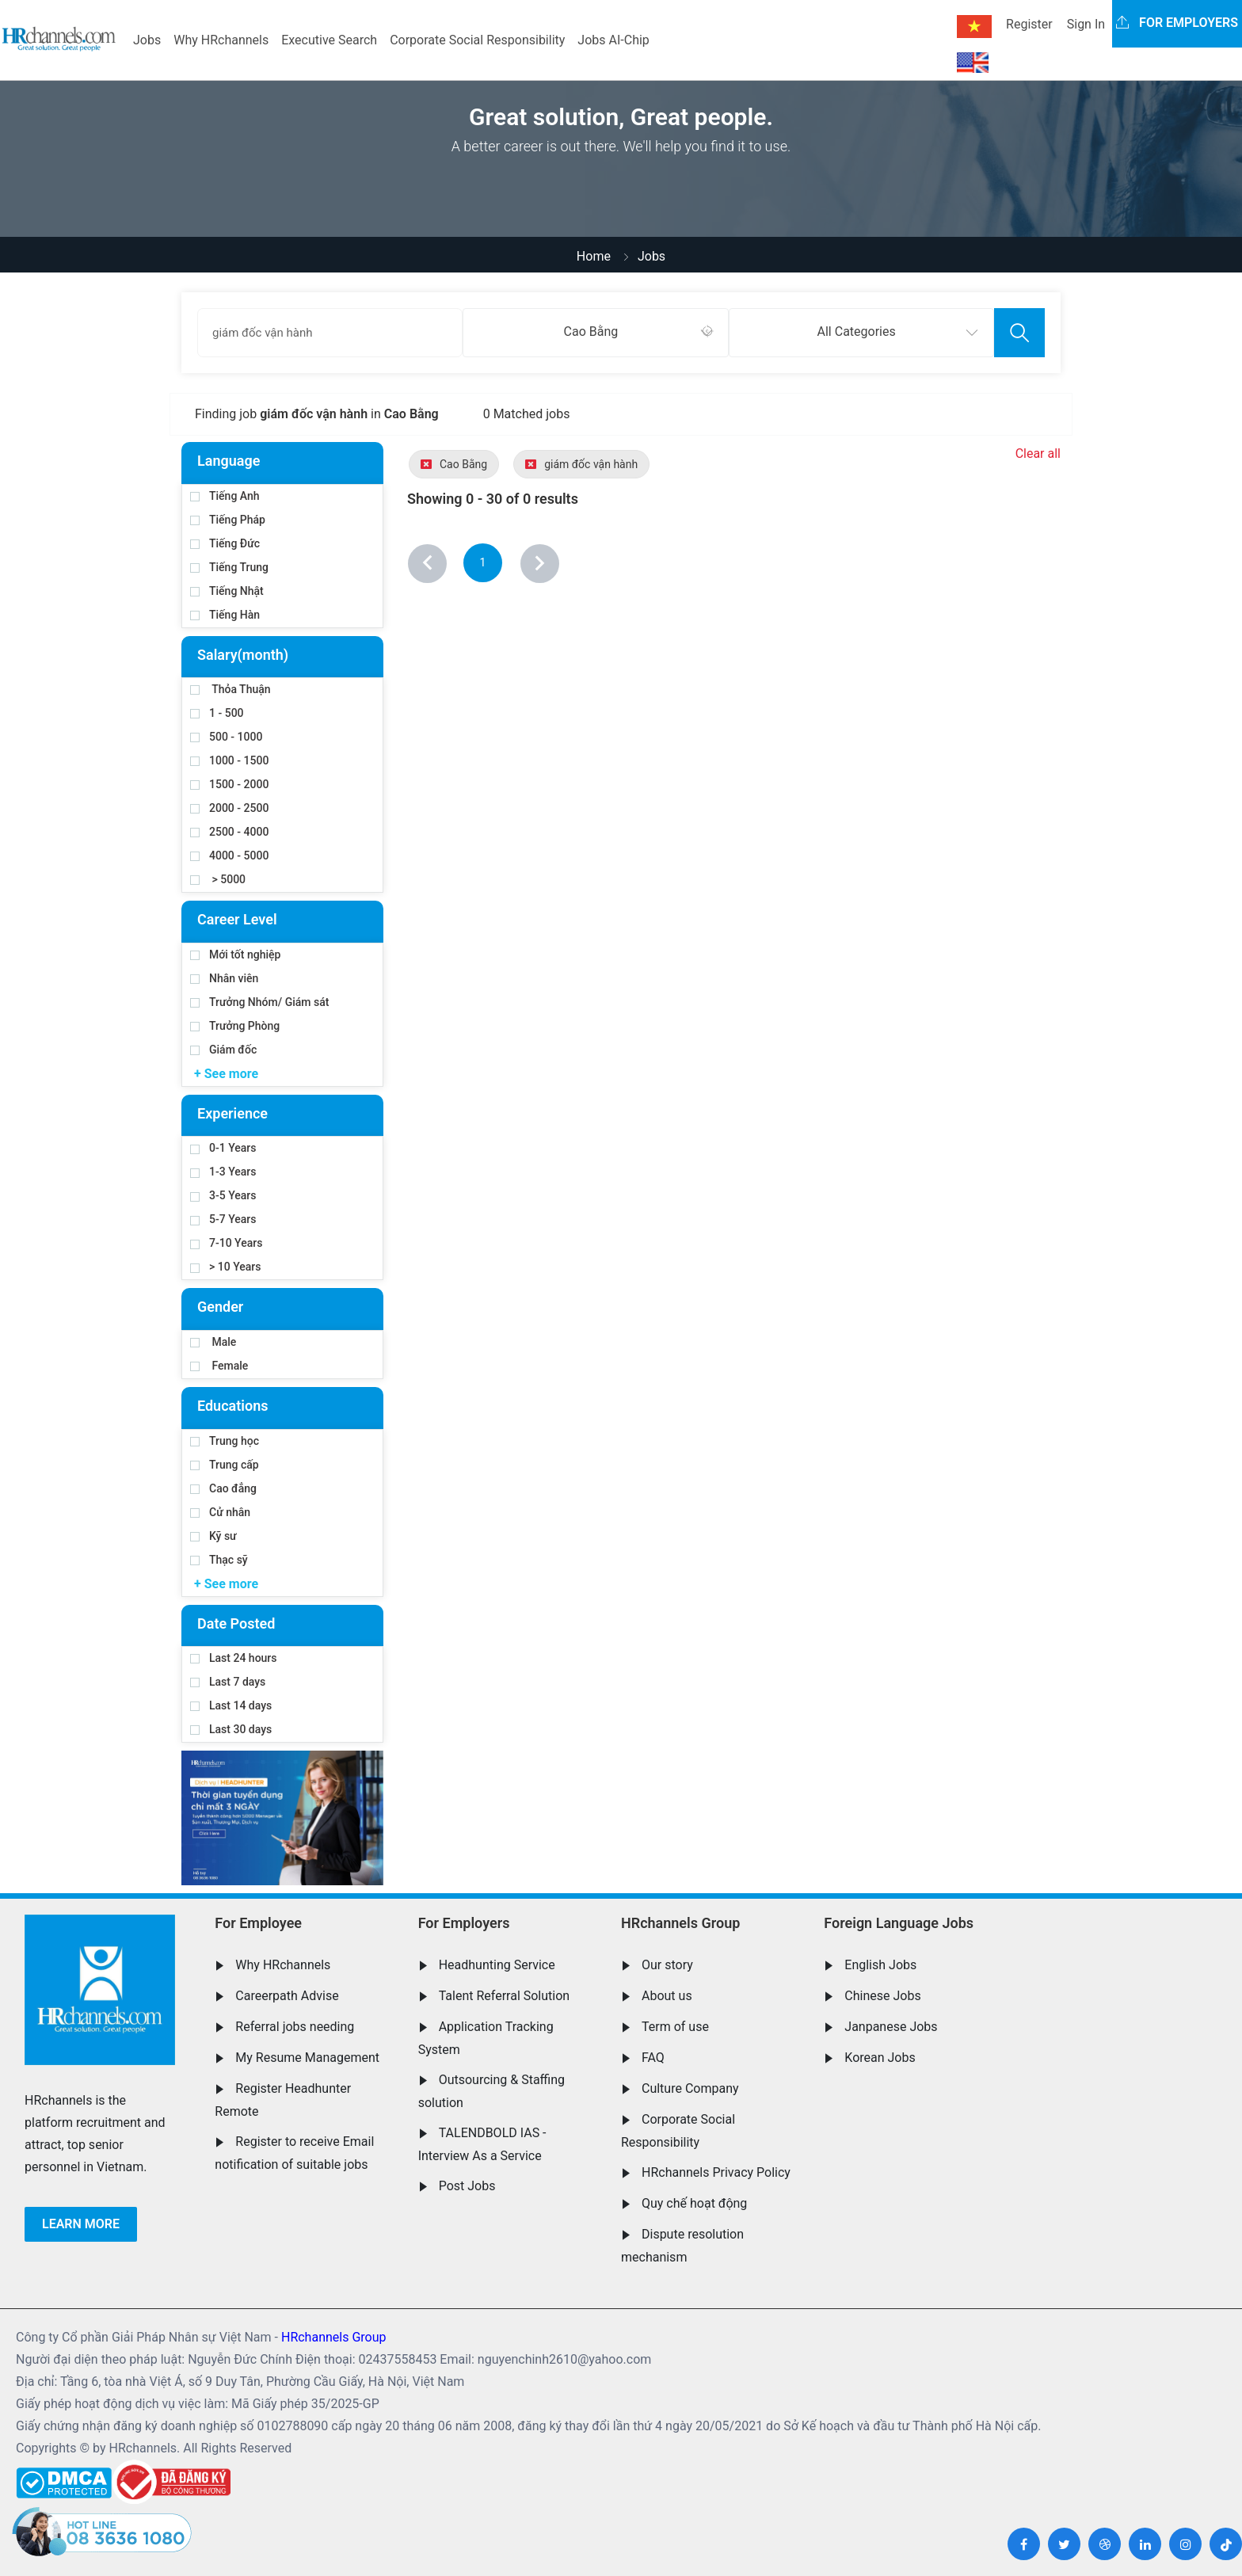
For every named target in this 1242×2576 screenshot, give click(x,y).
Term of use (675, 2026)
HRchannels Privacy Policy (716, 2172)
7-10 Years (226, 1243)
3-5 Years (223, 1195)
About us (667, 1995)
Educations (232, 1405)
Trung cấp (224, 1464)
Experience (232, 1113)
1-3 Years (223, 1171)
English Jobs (880, 1964)
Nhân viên (224, 978)
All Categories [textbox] (856, 331)
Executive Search (329, 40)
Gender (220, 1306)
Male (213, 1342)
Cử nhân (220, 1512)
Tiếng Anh (225, 496)
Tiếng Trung (229, 567)
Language (228, 460)
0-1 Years (223, 1147)
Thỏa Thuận (230, 689)
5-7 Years (223, 1219)
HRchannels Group (680, 1923)
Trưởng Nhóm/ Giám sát (259, 1002)
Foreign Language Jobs (898, 1923)
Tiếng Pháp (227, 519)
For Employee (258, 1923)
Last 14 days (231, 1705)
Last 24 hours (233, 1658)
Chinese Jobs (882, 1995)
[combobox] (595, 332)
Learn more (81, 2223)
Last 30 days (231, 1729)
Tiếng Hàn (225, 614)
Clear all (1038, 453)
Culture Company (690, 2088)
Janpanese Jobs (890, 2026)
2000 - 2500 (229, 808)
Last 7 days (227, 1681)
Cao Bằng (454, 464)
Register (1029, 24)
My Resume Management (307, 2057)
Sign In (1086, 24)
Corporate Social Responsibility (477, 40)
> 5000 (218, 879)
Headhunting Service (497, 1964)
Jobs (147, 40)
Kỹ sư (213, 1536)
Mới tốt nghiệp (235, 954)
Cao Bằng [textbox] (591, 331)
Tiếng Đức (225, 543)
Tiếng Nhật (227, 591)
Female (219, 1365)
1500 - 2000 (229, 784)
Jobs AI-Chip (613, 40)
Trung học (224, 1441)
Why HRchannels (221, 40)
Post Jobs (467, 2185)
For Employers (464, 1923)
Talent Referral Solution (504, 1995)
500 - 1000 (226, 736)
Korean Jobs (879, 2057)
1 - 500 (217, 713)
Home (594, 256)
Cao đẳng (223, 1488)
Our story (667, 1964)
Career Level (237, 919)
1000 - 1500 (229, 760)
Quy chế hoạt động (694, 2203)
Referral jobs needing (294, 2026)
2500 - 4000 (229, 831)
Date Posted (236, 1623)
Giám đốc (223, 1049)
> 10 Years (225, 1266)
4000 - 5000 (229, 855)
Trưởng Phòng (235, 1025)
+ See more (226, 1073)
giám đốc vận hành (581, 464)
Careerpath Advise (286, 1995)
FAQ (653, 2057)
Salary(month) (242, 654)
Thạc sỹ (219, 1559)
